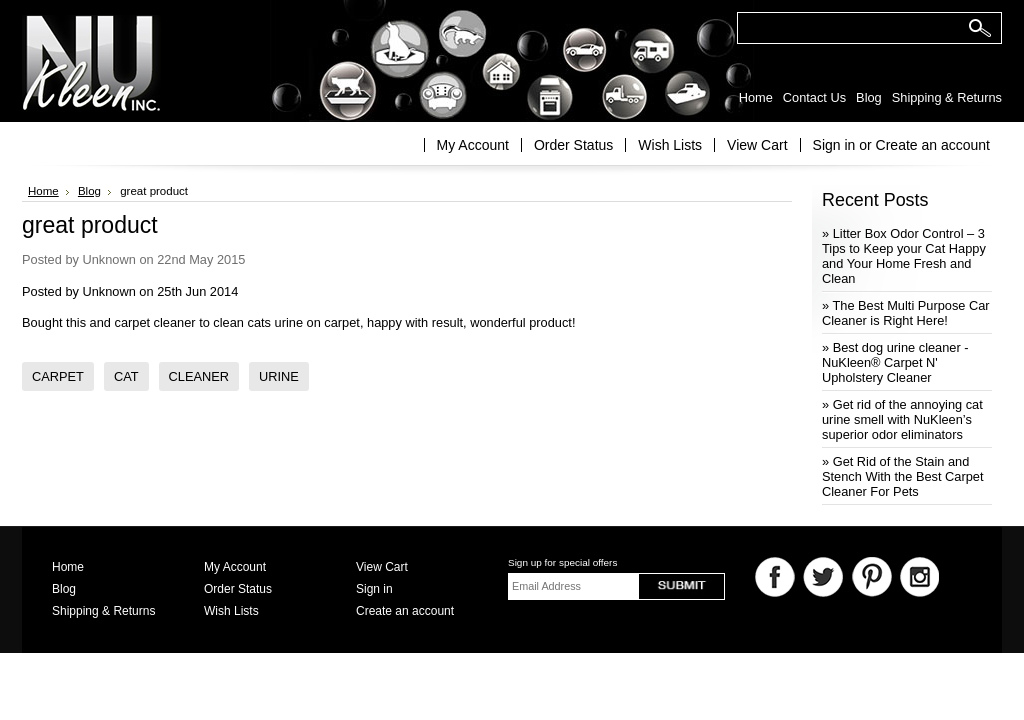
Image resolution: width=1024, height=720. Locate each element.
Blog (89, 191)
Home (43, 191)
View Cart (757, 145)
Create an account (933, 145)
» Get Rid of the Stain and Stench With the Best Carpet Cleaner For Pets (902, 476)
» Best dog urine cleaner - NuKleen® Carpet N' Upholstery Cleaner (895, 362)
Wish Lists (670, 145)
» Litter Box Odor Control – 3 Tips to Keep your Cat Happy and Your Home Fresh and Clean (904, 256)
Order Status (573, 145)
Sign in (834, 145)
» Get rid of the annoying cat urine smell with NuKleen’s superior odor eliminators (902, 419)
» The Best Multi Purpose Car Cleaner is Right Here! (906, 313)
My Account (473, 145)
